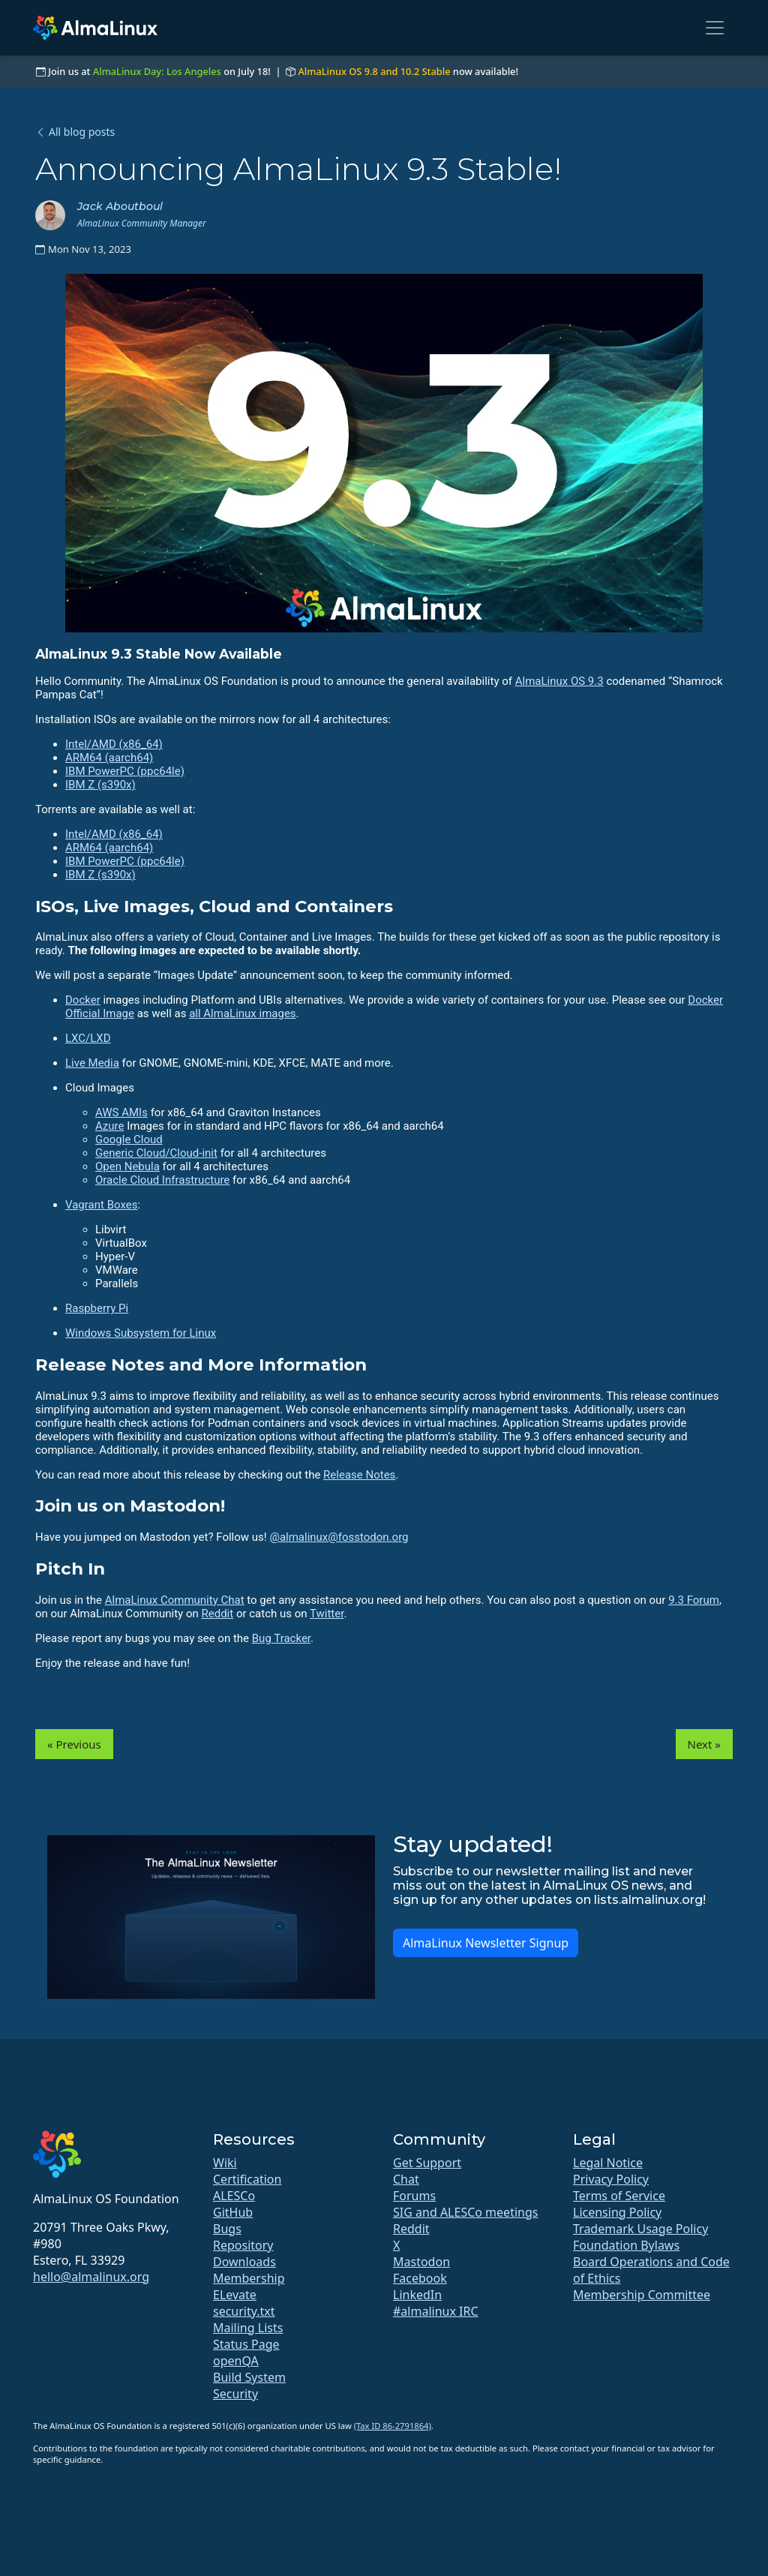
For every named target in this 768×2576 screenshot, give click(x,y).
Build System (249, 2377)
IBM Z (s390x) (100, 784)
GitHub (233, 2212)
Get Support (427, 2162)
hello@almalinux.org (91, 2276)
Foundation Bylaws (626, 2245)
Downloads (244, 2261)
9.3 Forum (693, 1600)
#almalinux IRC (435, 2311)
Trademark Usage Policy (640, 2228)
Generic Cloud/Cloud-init (156, 1153)
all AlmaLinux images (242, 1013)
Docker (82, 1000)
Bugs (227, 2228)
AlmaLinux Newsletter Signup (485, 1943)
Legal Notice (608, 2162)
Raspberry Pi (96, 1308)
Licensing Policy (617, 2212)
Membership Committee (641, 2294)
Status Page (246, 2344)
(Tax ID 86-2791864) (392, 2425)
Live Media (92, 1063)
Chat (406, 2179)
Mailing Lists (248, 2327)
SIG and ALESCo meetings (465, 2212)
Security (235, 2393)
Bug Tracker (281, 1638)
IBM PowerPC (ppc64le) (124, 771)
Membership (249, 2278)
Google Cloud (129, 1139)
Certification (247, 2179)
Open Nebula (127, 1166)
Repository (243, 2245)
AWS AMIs (121, 1112)
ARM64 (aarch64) (109, 757)
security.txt (244, 2311)
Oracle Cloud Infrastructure (162, 1180)
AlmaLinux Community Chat (174, 1600)
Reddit (217, 1613)
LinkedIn (417, 2294)
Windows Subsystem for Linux (140, 1333)
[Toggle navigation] (714, 28)
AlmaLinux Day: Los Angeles (157, 71)
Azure (109, 1126)
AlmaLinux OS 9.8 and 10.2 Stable (374, 71)
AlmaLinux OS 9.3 (559, 681)
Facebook (420, 2278)
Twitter (327, 1613)
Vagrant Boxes (101, 1204)
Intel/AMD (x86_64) (114, 744)
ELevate (234, 2294)
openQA (236, 2360)
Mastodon (421, 2261)
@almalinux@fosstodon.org (338, 1537)
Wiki (225, 2162)
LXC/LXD (88, 1038)
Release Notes (359, 1475)
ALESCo (234, 2195)
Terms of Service (619, 2195)
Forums (414, 2195)
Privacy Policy (611, 2179)
